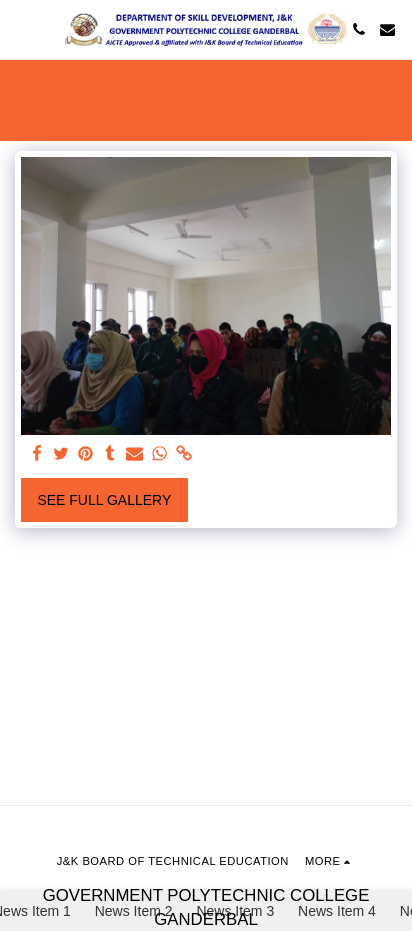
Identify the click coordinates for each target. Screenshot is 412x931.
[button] (22, 29)
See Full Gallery (104, 500)
